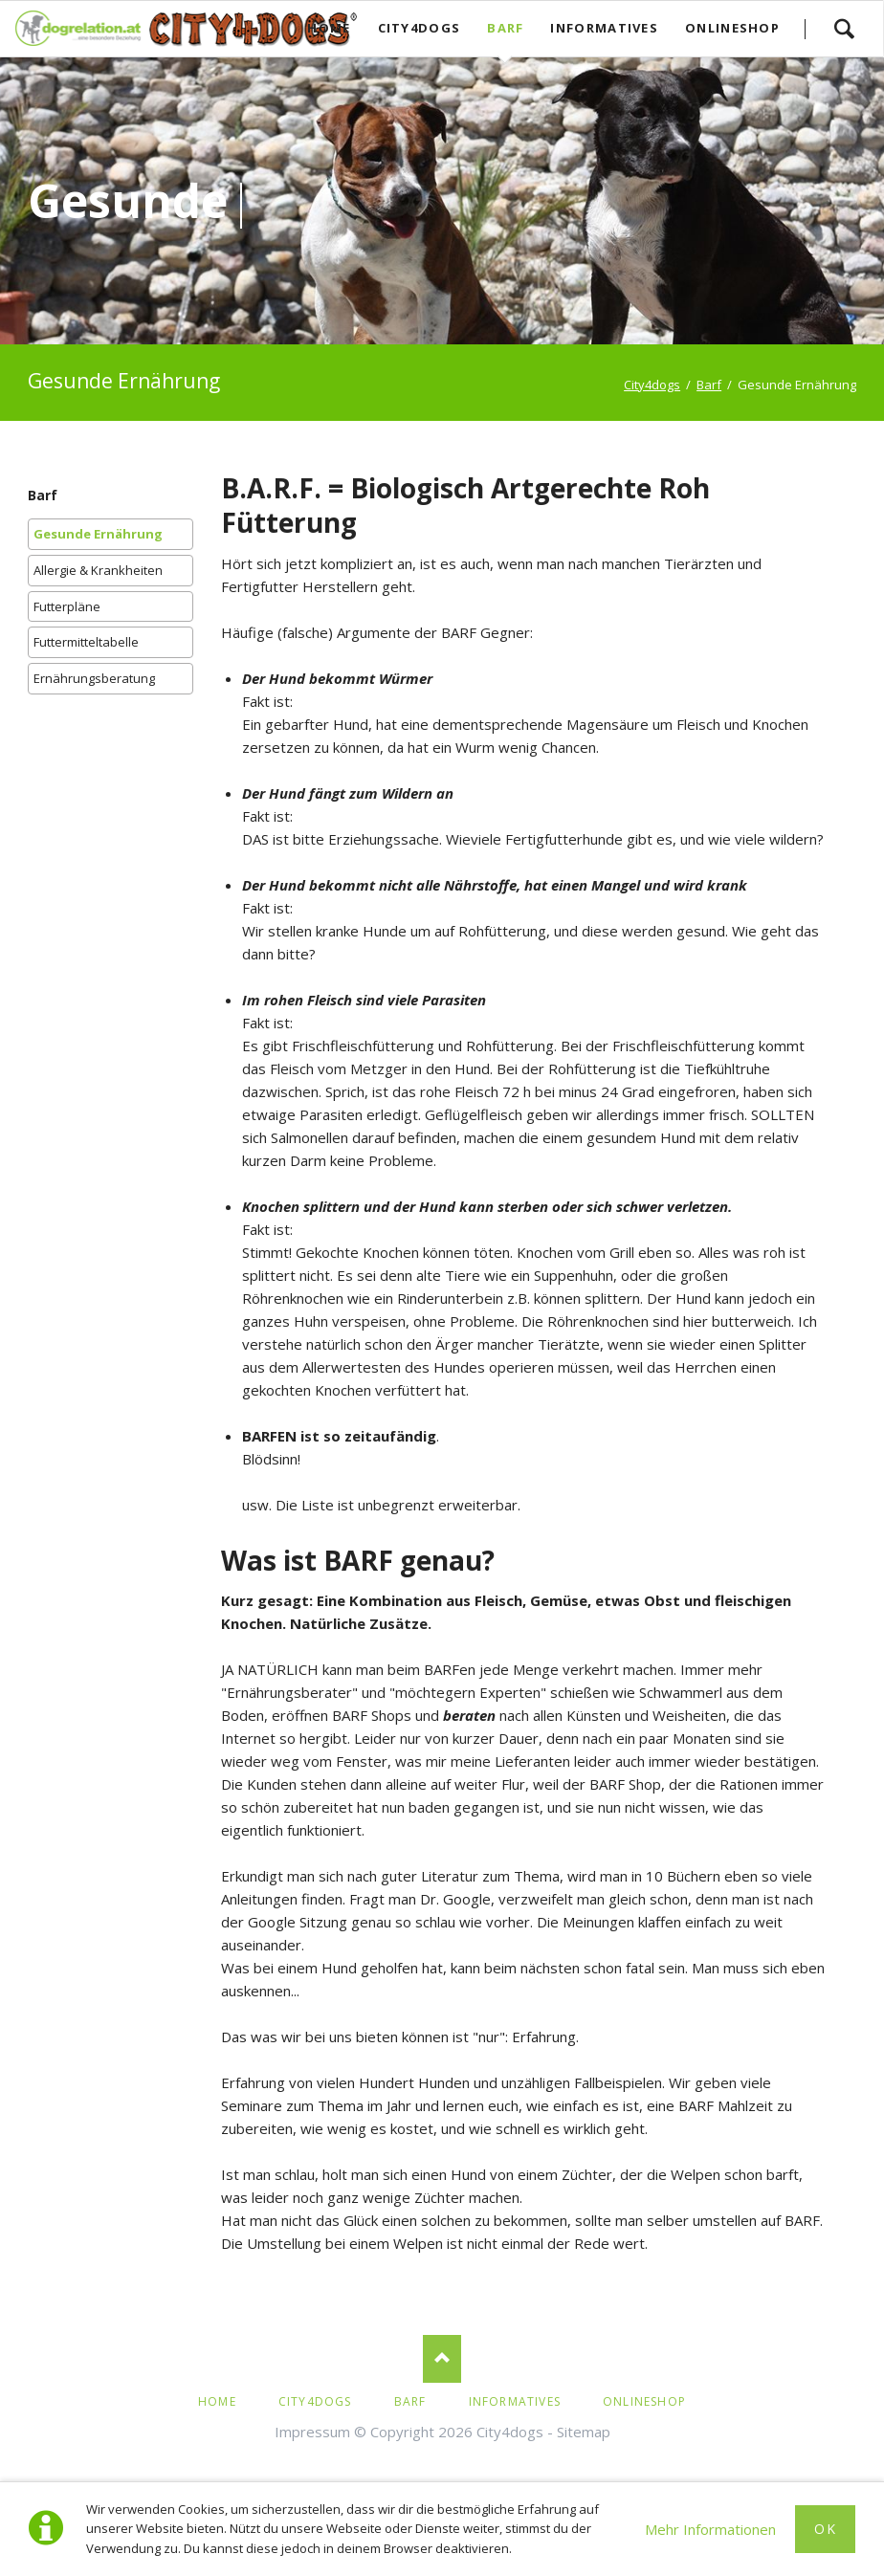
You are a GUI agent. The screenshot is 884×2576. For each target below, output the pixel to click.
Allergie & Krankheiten (98, 570)
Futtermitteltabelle (86, 641)
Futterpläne (66, 606)
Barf (42, 495)
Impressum (312, 2431)
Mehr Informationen (710, 2529)
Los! (844, 28)
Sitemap (583, 2431)
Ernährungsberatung (94, 678)
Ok (825, 2529)
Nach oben (442, 2359)
